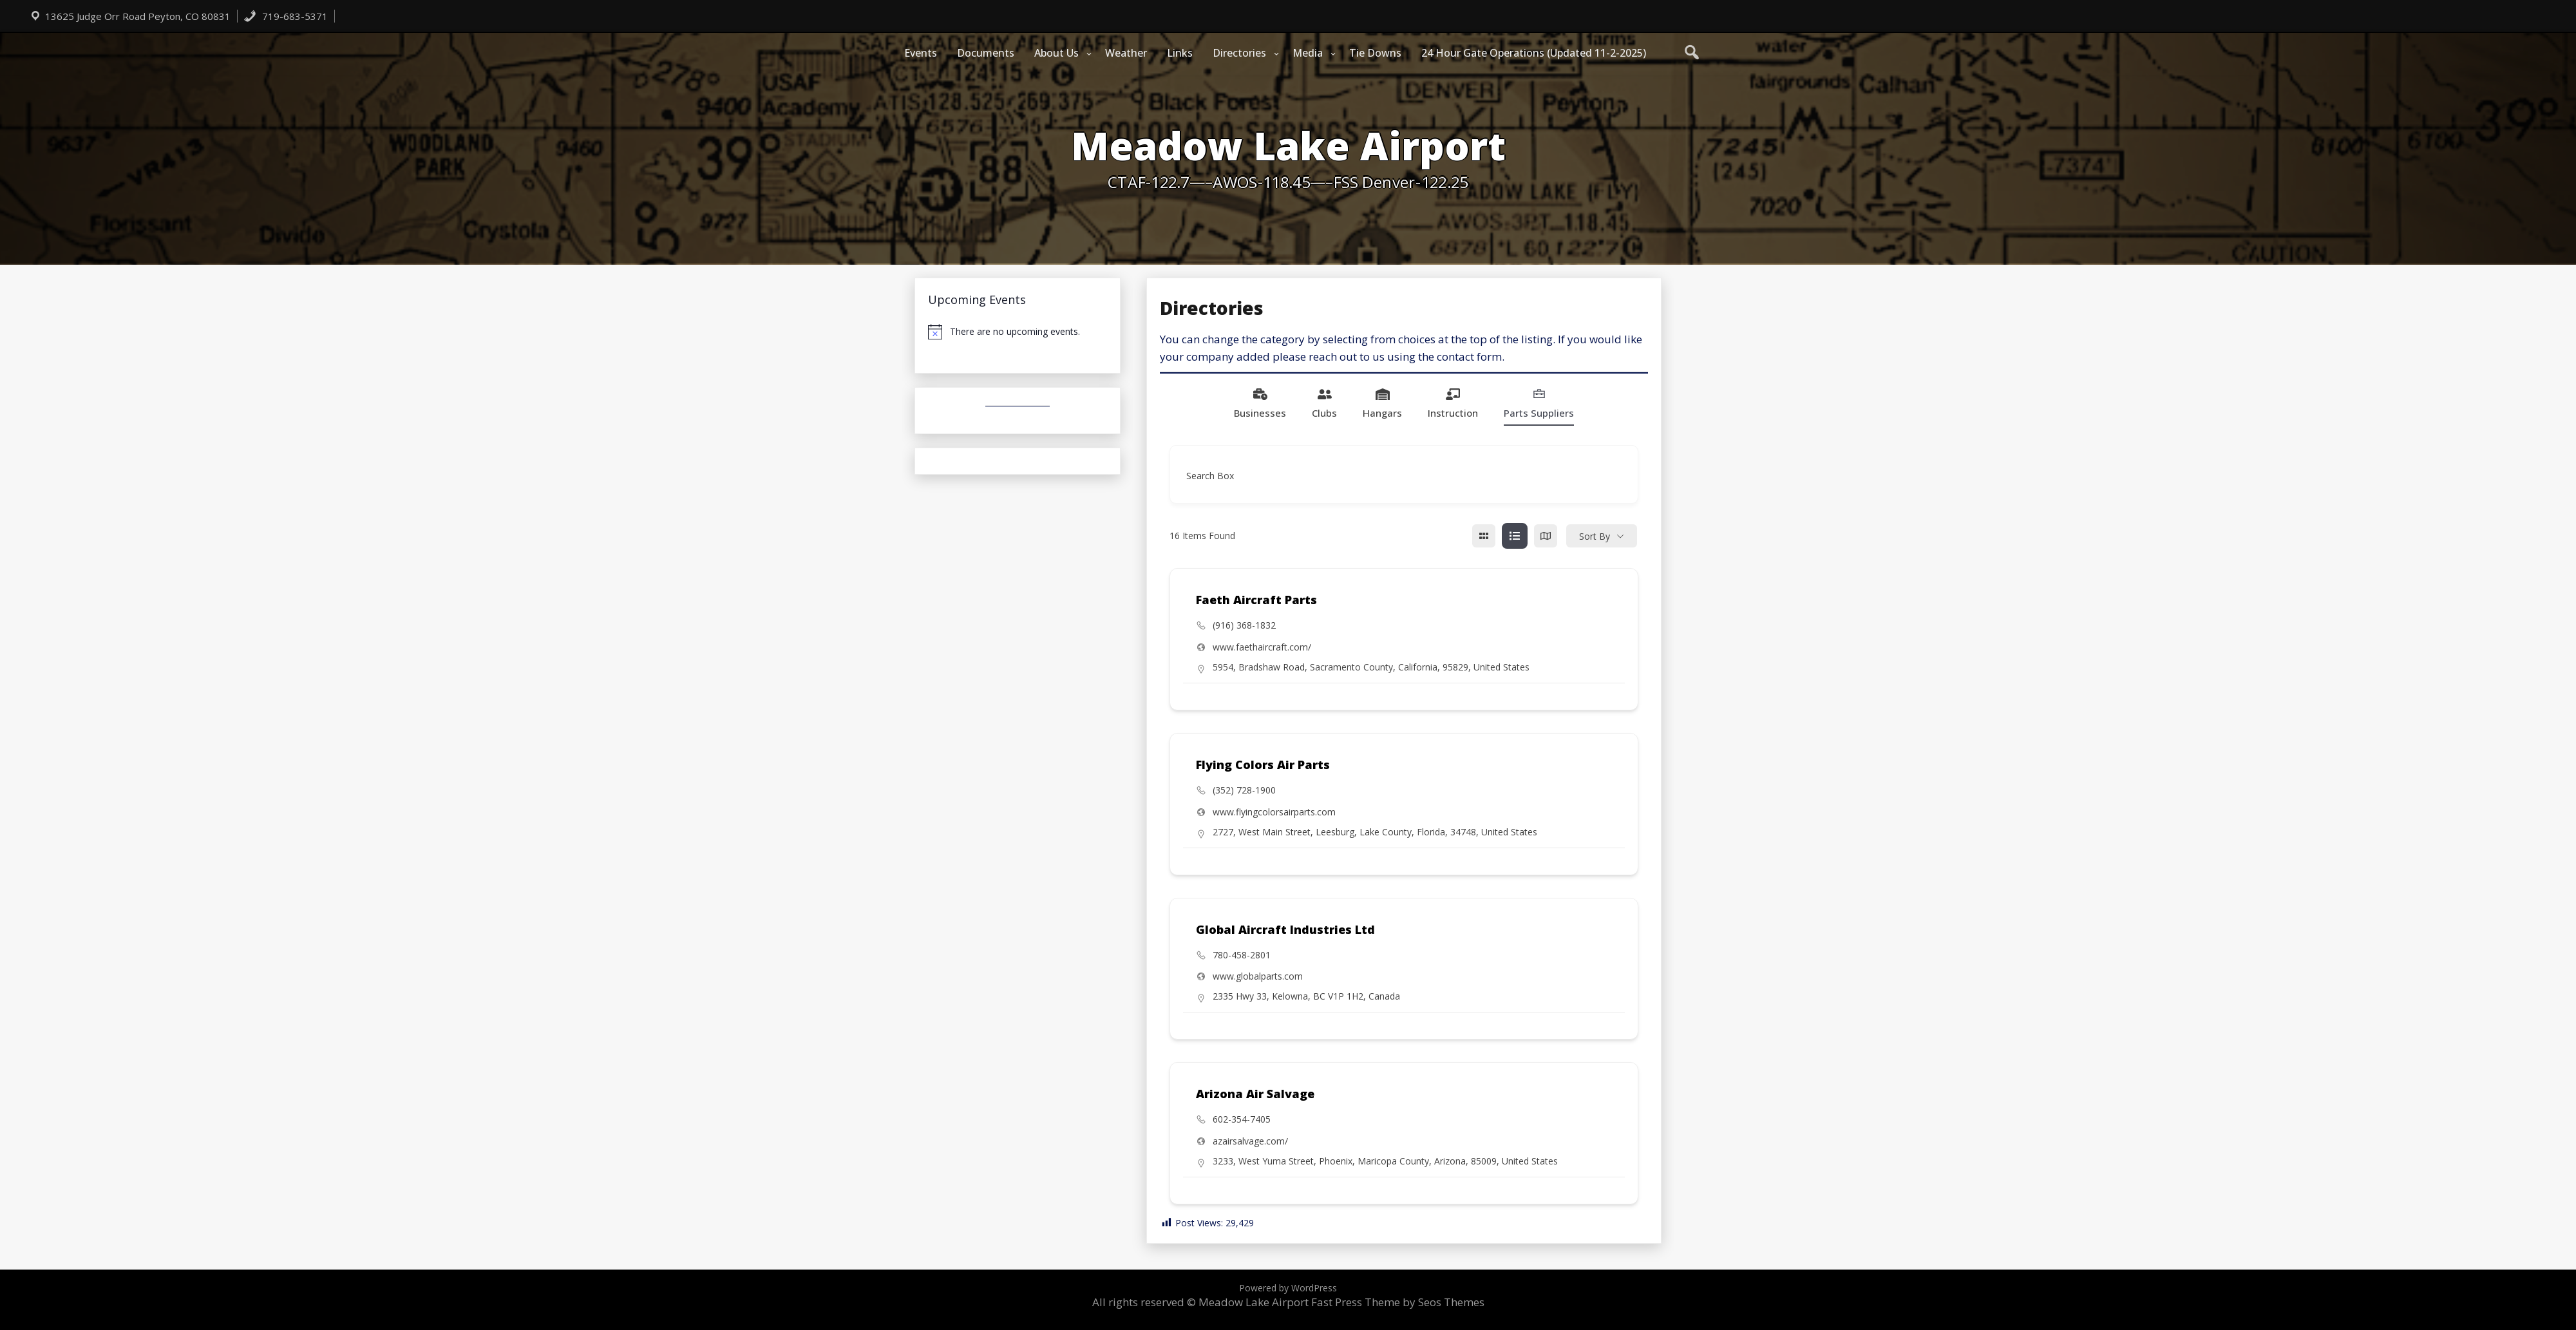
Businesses (1260, 403)
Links (1180, 53)
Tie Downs (1375, 53)
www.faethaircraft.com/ (1262, 647)
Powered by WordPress (1288, 1288)
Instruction (1453, 403)
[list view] (1515, 536)
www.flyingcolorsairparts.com (1274, 812)
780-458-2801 (1242, 955)
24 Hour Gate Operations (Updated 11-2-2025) (1533, 53)
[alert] (1017, 331)
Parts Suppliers (1539, 403)
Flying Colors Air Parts (1263, 764)
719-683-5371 (285, 16)
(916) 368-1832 (1244, 625)
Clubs (1324, 403)
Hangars (1382, 403)
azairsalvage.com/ (1250, 1141)
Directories (1239, 53)
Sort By (1594, 536)
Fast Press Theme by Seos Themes (1397, 1302)
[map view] (1545, 536)
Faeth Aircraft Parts (1256, 599)
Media (1308, 53)
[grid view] (1484, 536)
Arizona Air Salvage (1255, 1093)
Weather (1126, 53)
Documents (985, 53)
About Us (1056, 53)
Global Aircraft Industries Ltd (1285, 929)
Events (920, 53)
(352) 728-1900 (1244, 790)
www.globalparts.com (1258, 976)
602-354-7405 (1242, 1119)
